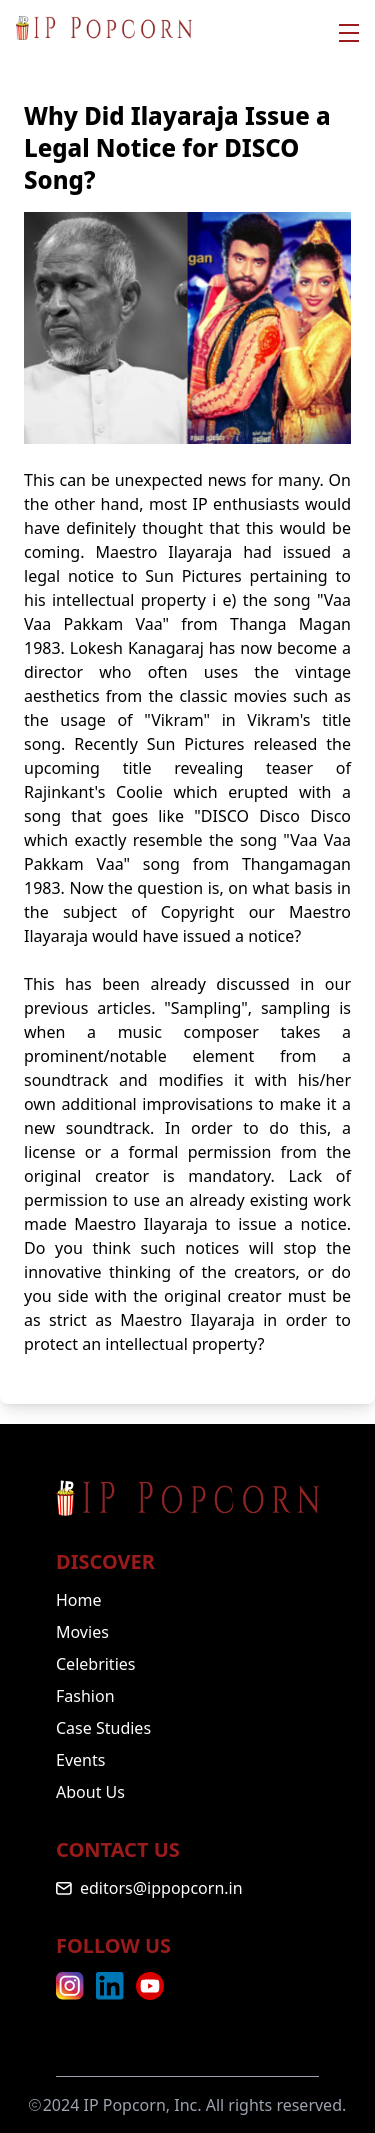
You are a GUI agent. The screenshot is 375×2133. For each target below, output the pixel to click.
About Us (90, 1792)
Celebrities (95, 1664)
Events (80, 1760)
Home (79, 1600)
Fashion (85, 1696)
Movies (82, 1632)
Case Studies (103, 1728)
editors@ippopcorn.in (161, 1888)
